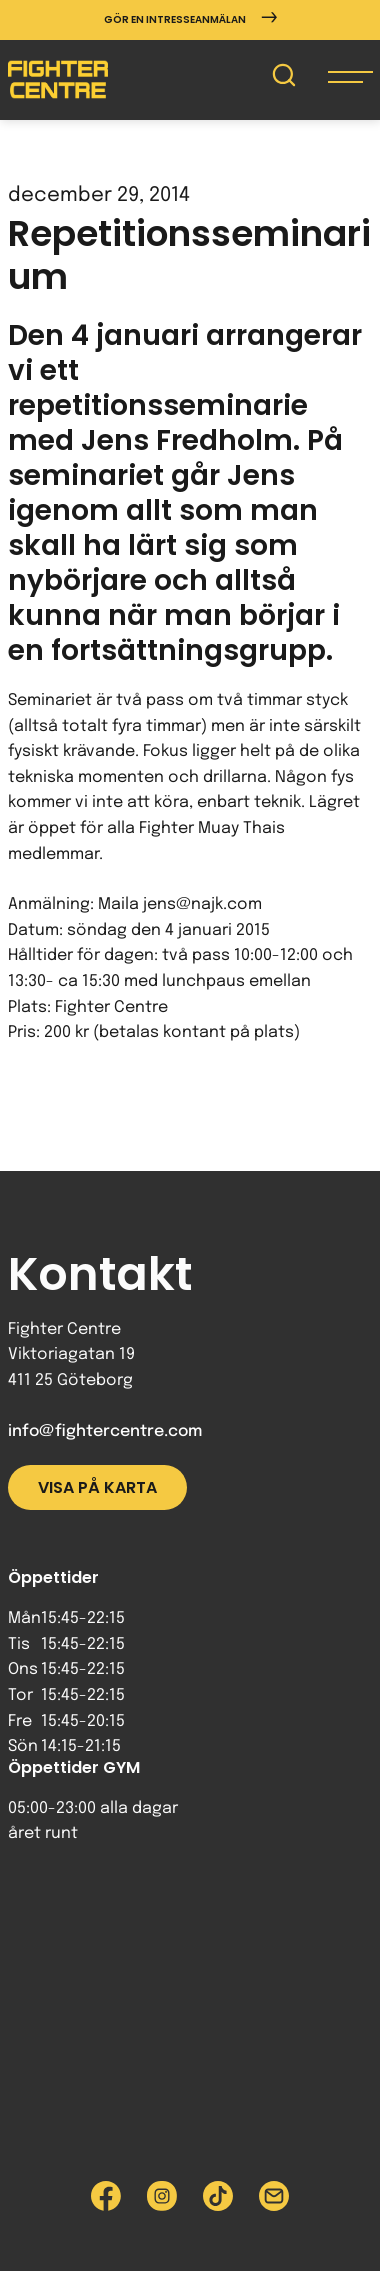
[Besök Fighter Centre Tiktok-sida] (218, 2196)
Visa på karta (97, 1487)
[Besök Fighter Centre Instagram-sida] (162, 2196)
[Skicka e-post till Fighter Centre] (274, 2196)
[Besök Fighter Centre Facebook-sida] (106, 2196)
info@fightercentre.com (105, 1431)
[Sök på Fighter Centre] (284, 79)
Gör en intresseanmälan (190, 20)
